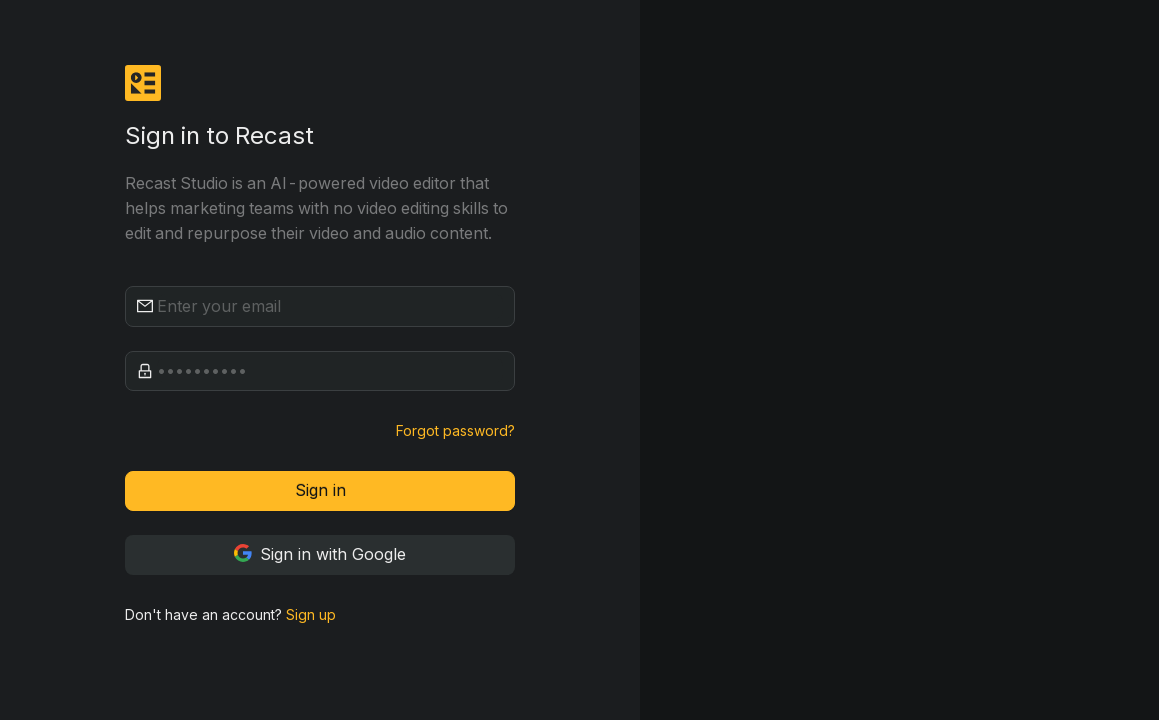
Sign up (311, 614)
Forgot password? (455, 430)
